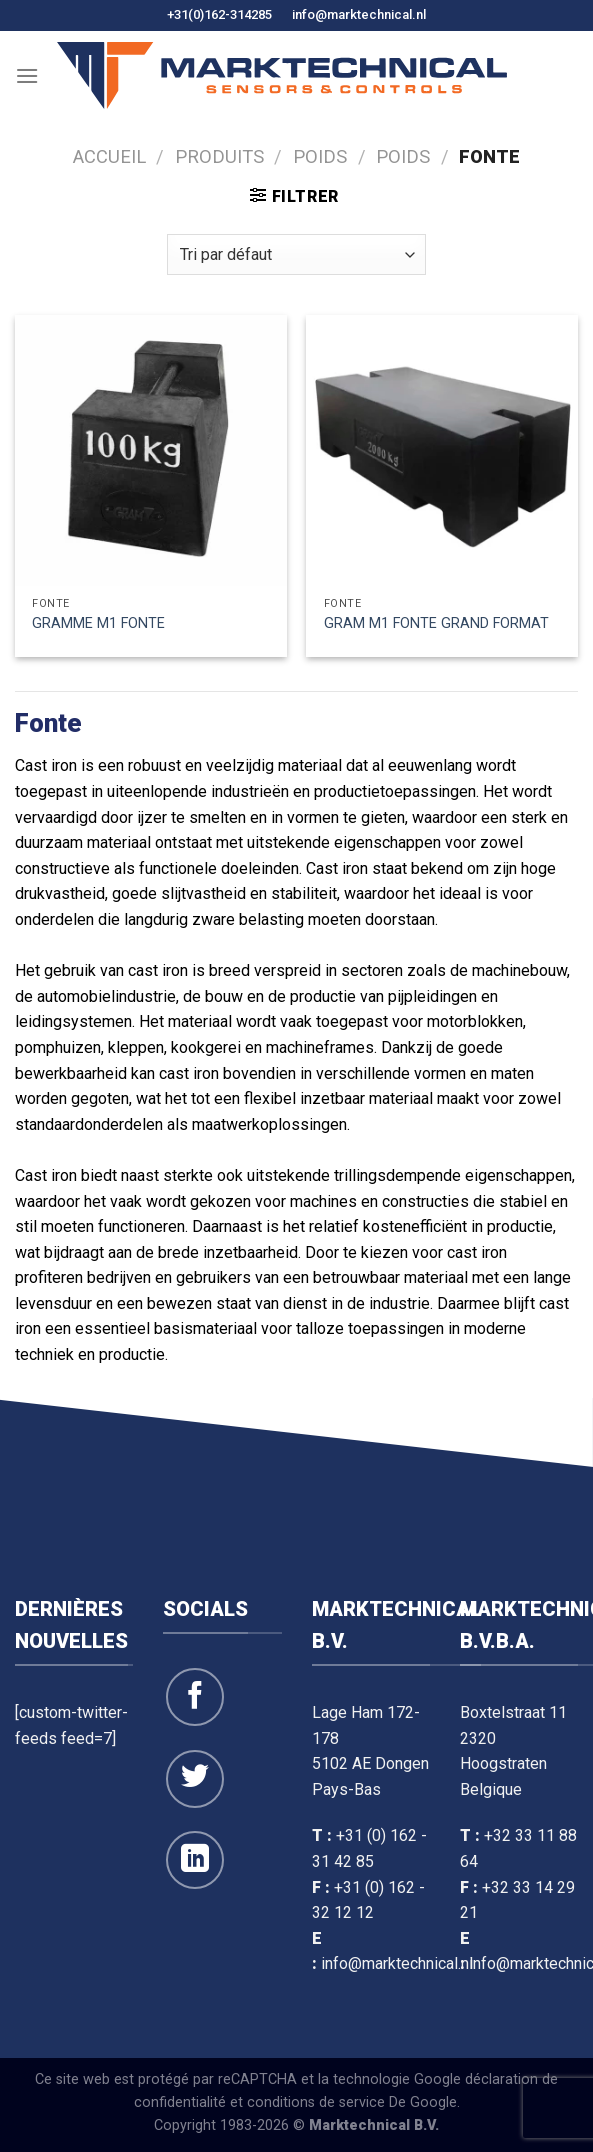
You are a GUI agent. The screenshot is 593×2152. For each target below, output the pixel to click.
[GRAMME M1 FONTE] (151, 451)
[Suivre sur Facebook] (195, 1697)
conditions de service (316, 2102)
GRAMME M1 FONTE (98, 623)
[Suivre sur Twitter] (195, 1779)
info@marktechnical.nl (359, 14)
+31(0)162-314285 (219, 14)
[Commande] (296, 254)
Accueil (109, 156)
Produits (219, 156)
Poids (320, 156)
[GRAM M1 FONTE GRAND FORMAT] (442, 451)
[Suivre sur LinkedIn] (195, 1860)
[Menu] (27, 75)
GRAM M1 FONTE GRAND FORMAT (436, 623)
